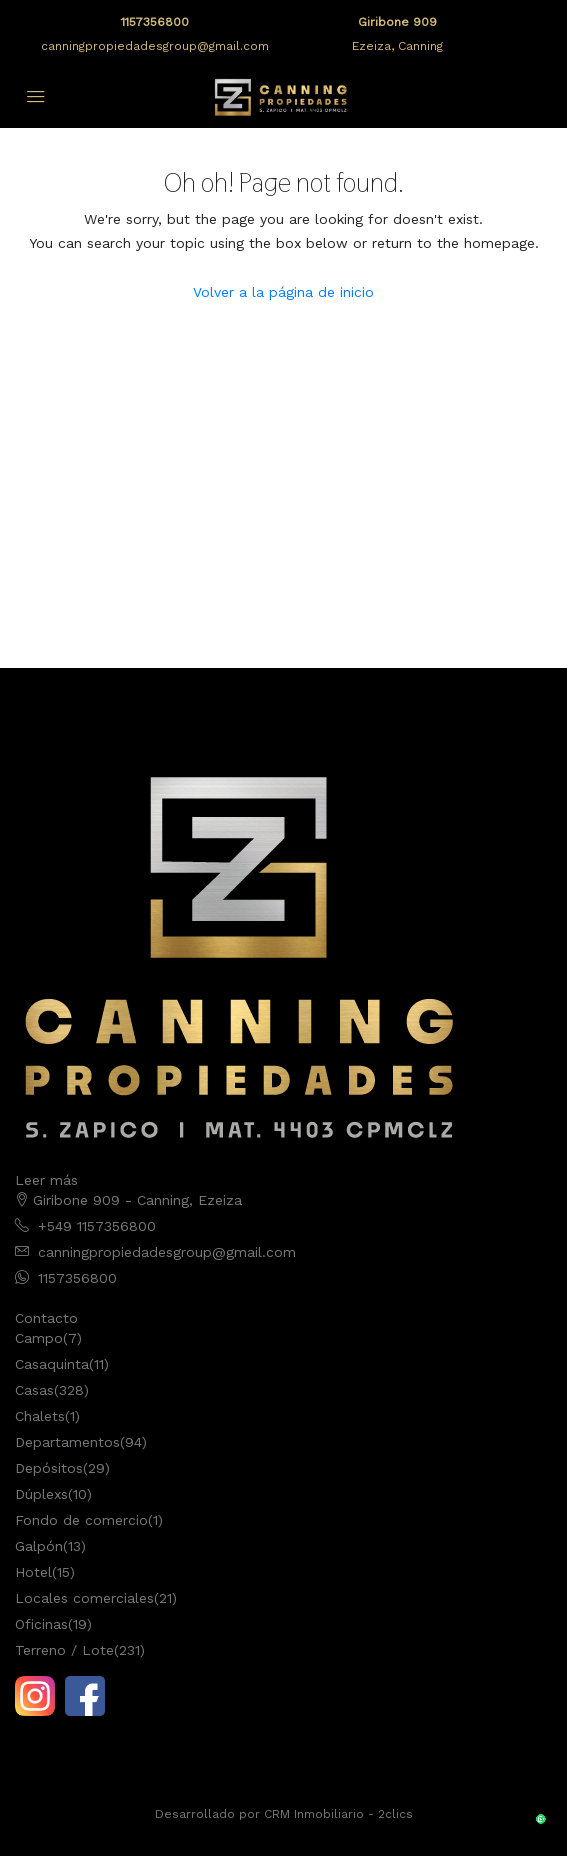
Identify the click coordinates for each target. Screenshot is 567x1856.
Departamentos (67, 1442)
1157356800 (155, 22)
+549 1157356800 (97, 1226)
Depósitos (49, 1468)
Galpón (39, 1546)
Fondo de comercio (81, 1520)
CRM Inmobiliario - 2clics (338, 1814)
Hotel (33, 1572)
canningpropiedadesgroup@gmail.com (155, 46)
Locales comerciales (84, 1598)
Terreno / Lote (64, 1650)
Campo (39, 1338)
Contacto (46, 1318)
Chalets (40, 1416)
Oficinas (41, 1624)
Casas (34, 1390)
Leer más (46, 1180)
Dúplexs (41, 1494)
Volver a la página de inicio (283, 292)
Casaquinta (52, 1364)
